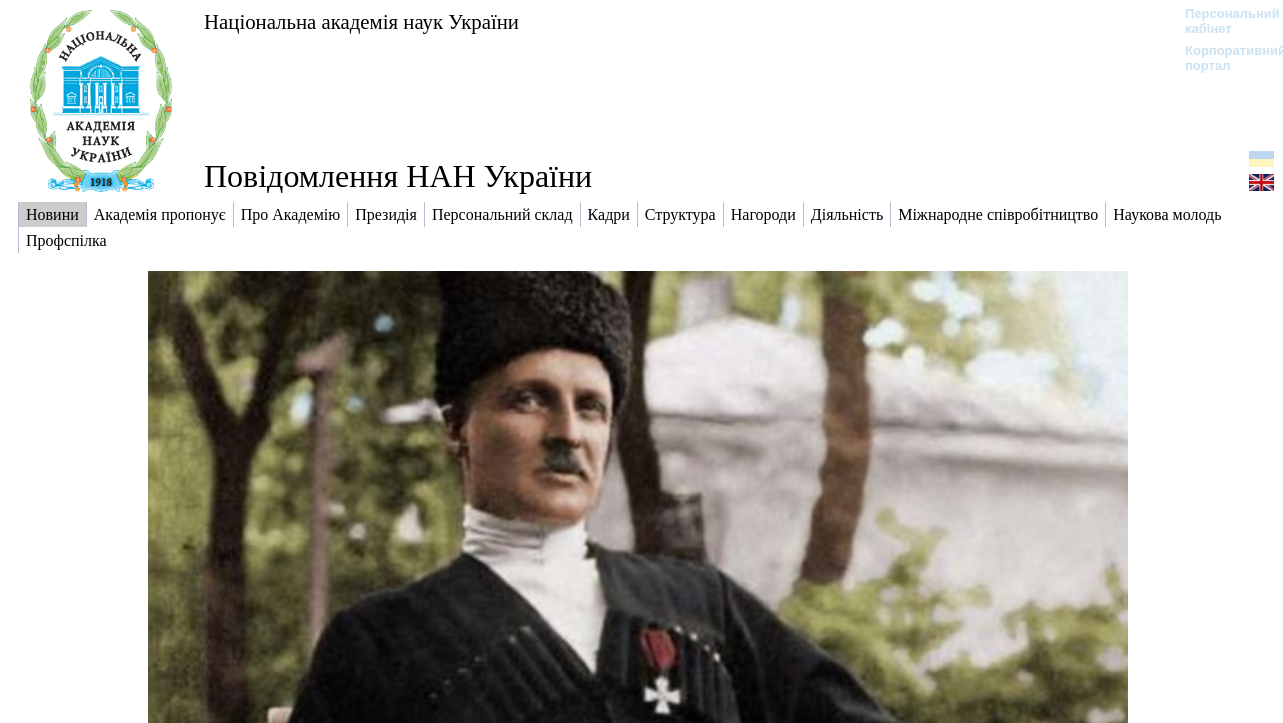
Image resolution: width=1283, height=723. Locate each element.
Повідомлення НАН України (398, 176)
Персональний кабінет (1222, 21)
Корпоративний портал (1222, 58)
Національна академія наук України (361, 21)
